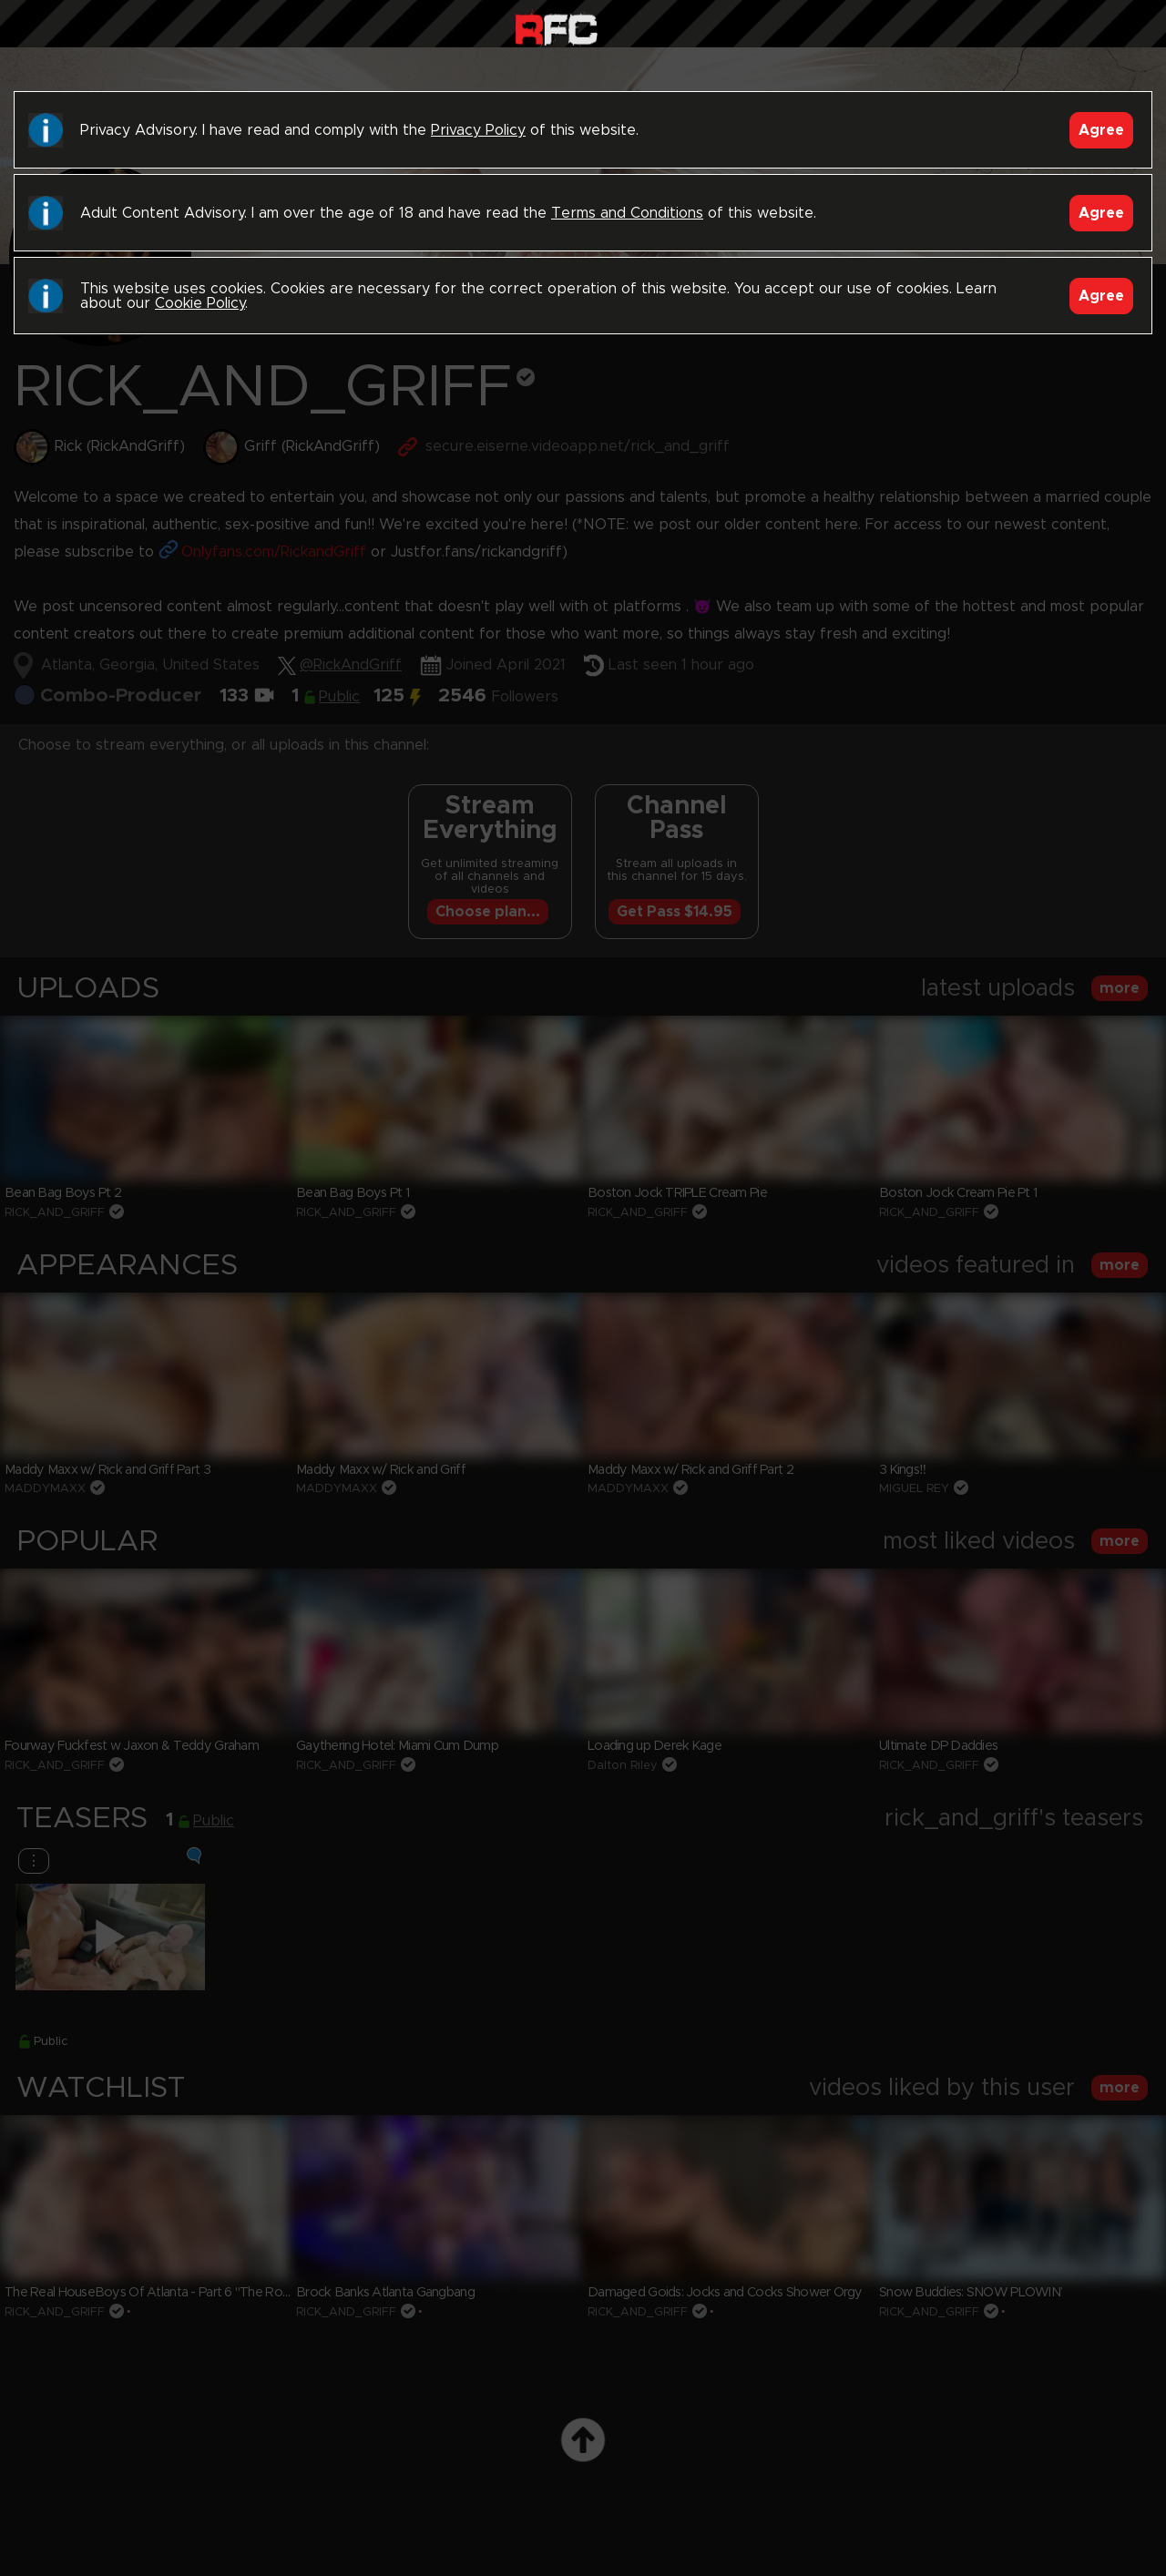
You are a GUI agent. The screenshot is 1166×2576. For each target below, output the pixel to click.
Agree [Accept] (1101, 130)
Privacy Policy (478, 130)
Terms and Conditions (627, 213)
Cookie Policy (200, 303)
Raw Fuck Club (556, 27)
